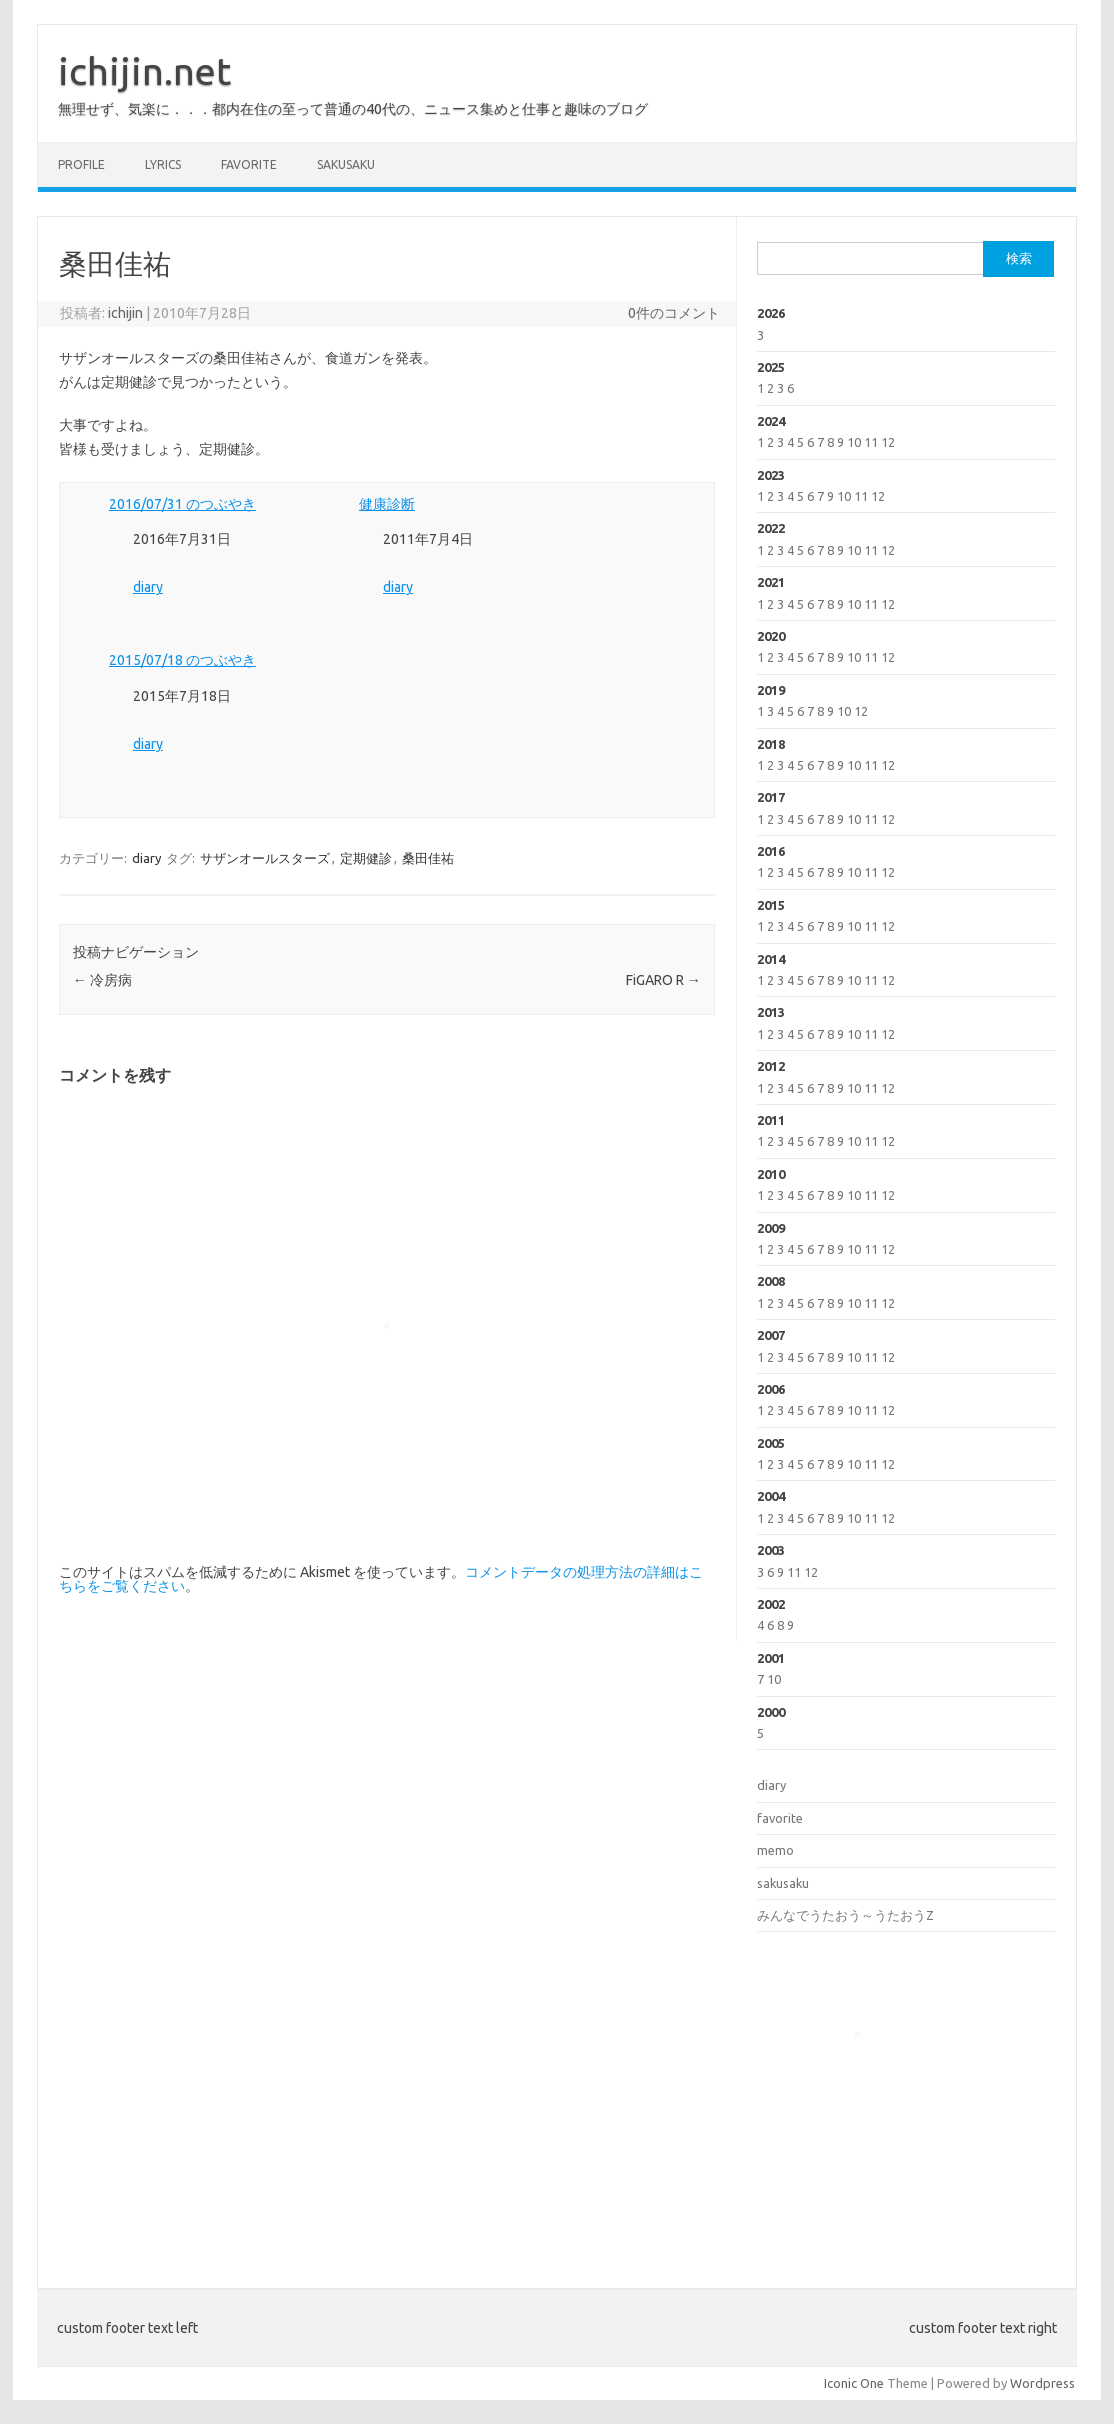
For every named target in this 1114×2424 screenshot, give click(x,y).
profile (81, 164)
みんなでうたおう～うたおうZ (845, 1915)
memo (775, 1850)
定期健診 (366, 858)
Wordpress (1042, 2383)
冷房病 (102, 980)
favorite (249, 164)
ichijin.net (144, 71)
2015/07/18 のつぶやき (182, 660)
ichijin (125, 313)
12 (888, 442)
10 (854, 442)
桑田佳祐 (428, 858)
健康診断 (387, 504)
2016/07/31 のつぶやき (182, 504)
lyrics (163, 164)
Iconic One (854, 2383)
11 (871, 442)
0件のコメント (674, 313)
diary (148, 587)
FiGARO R (663, 980)
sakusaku (346, 164)
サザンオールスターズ (265, 858)
